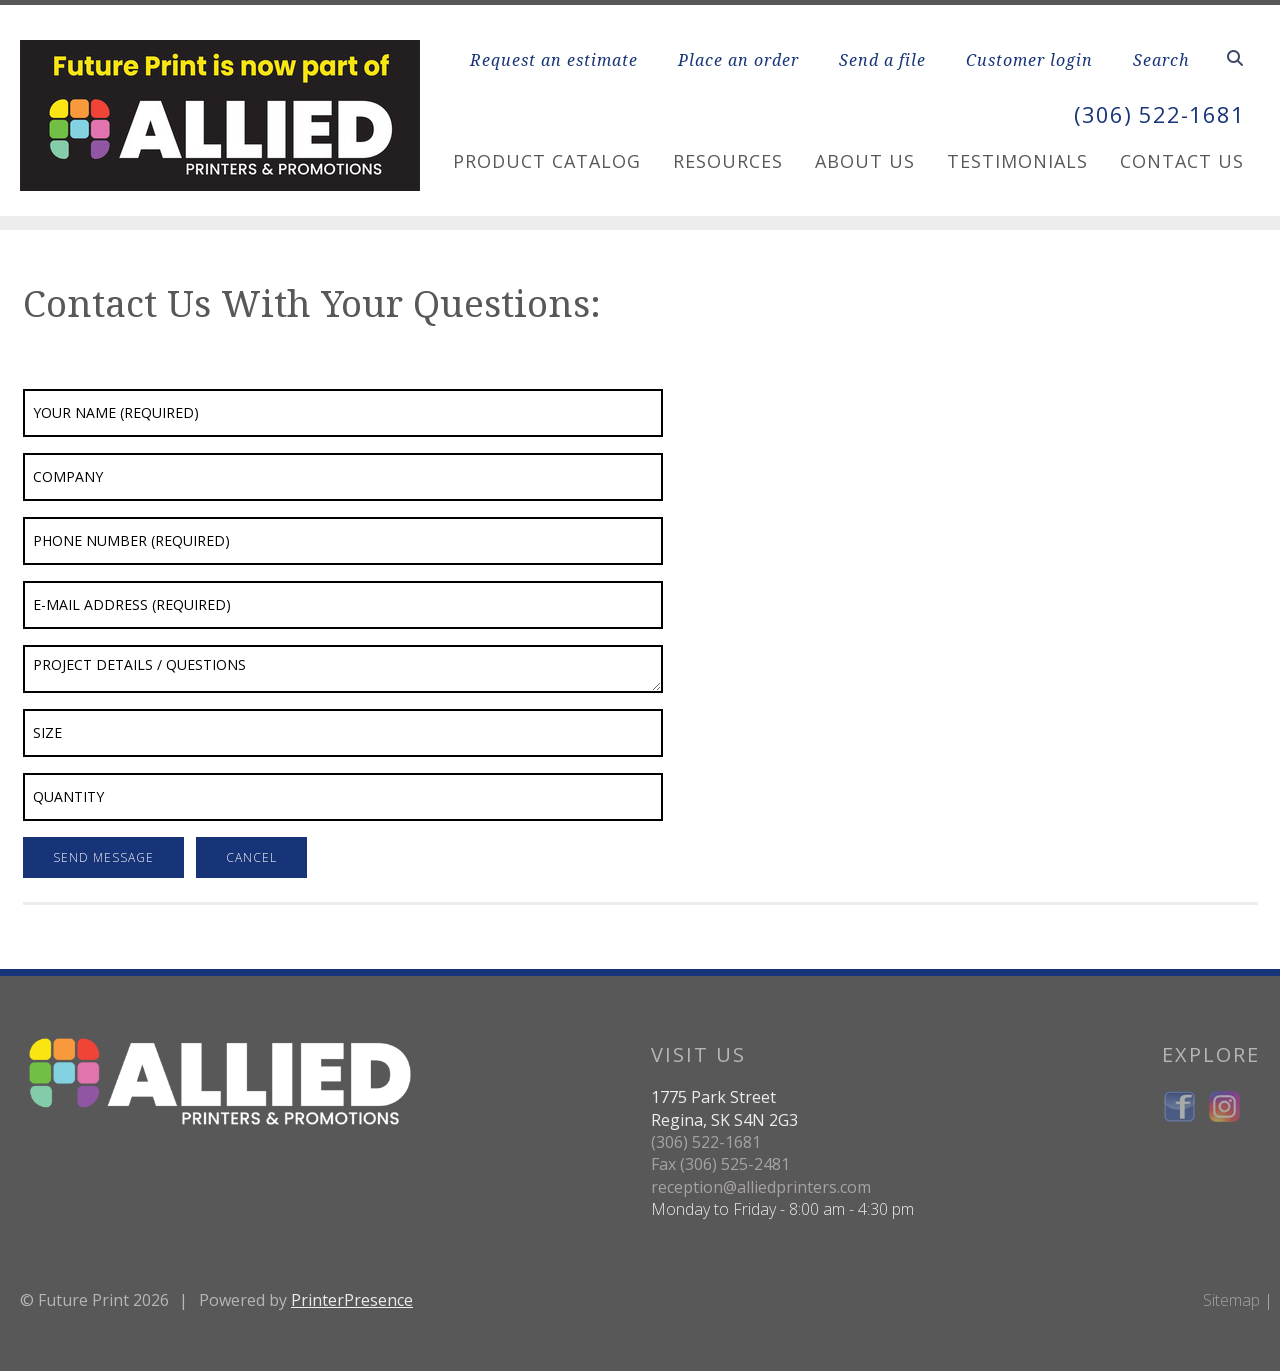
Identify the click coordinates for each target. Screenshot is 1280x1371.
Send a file (882, 60)
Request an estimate (554, 60)
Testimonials (1017, 161)
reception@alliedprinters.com (761, 1187)
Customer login (1029, 60)
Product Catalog (547, 161)
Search (1161, 60)
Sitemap (1231, 1300)
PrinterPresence (352, 1300)
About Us (865, 161)
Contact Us (1182, 161)
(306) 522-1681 (1154, 113)
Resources (728, 161)
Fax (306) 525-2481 (720, 1164)
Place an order (738, 60)
